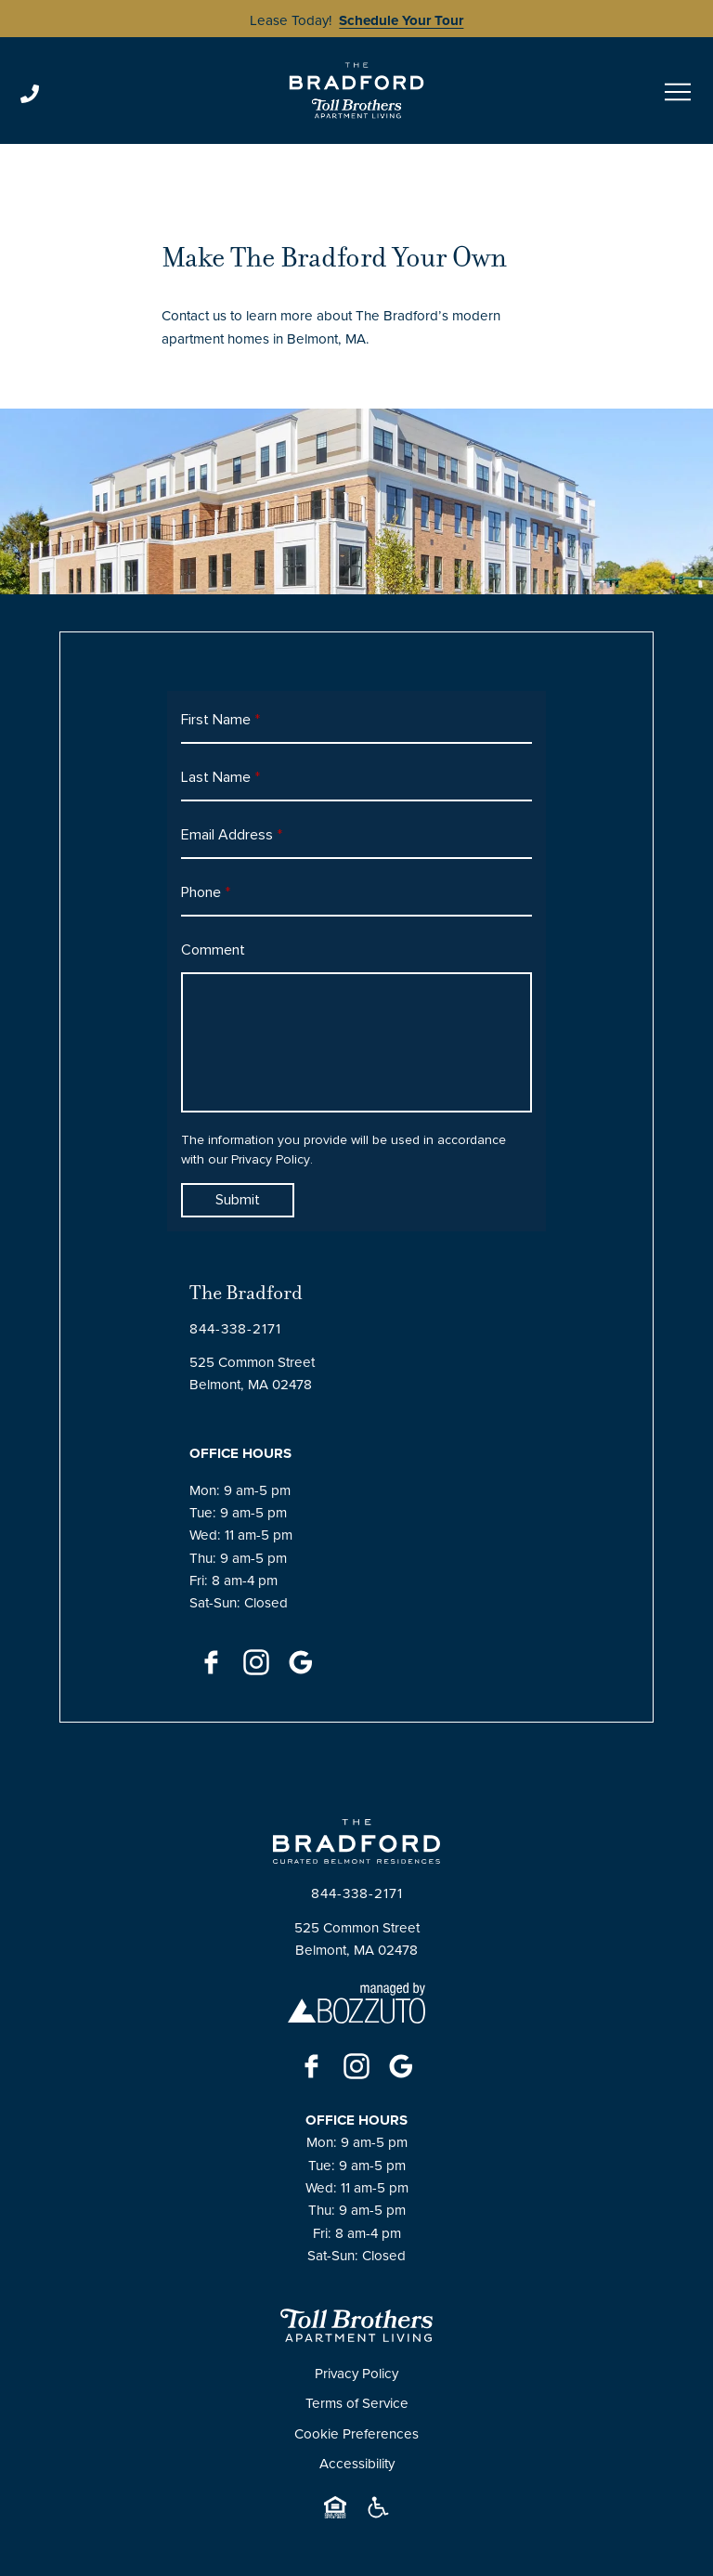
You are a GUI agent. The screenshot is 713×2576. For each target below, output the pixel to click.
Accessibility (357, 2463)
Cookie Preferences (356, 2434)
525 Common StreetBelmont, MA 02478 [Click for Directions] (252, 1373)
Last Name (220, 777)
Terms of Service (356, 2403)
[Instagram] (256, 1662)
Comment (213, 950)
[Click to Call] (142, 94)
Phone (205, 892)
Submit (237, 1199)
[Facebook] (211, 1662)
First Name (220, 719)
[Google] (301, 1662)
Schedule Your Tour (401, 20)
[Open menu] (678, 92)
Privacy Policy (270, 1159)
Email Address (231, 834)
